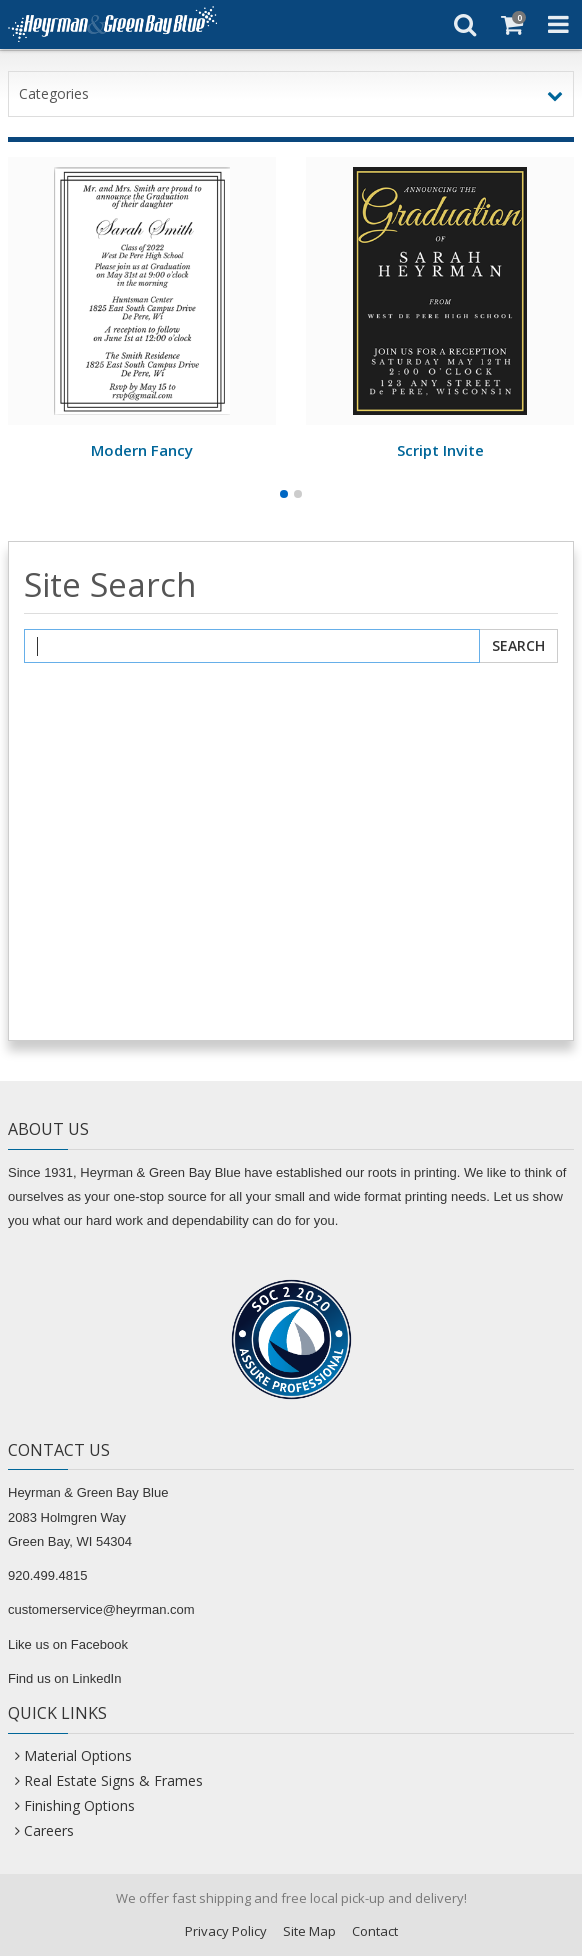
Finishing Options (79, 1805)
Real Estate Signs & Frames (113, 1780)
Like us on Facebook (68, 1644)
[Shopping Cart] (511, 24)
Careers (49, 1830)
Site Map (309, 1931)
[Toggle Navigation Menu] (558, 24)
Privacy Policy (226, 1931)
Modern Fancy (142, 450)
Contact (375, 1931)
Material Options (78, 1755)
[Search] (464, 24)
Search (518, 645)
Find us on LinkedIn (64, 1678)
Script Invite (440, 450)
